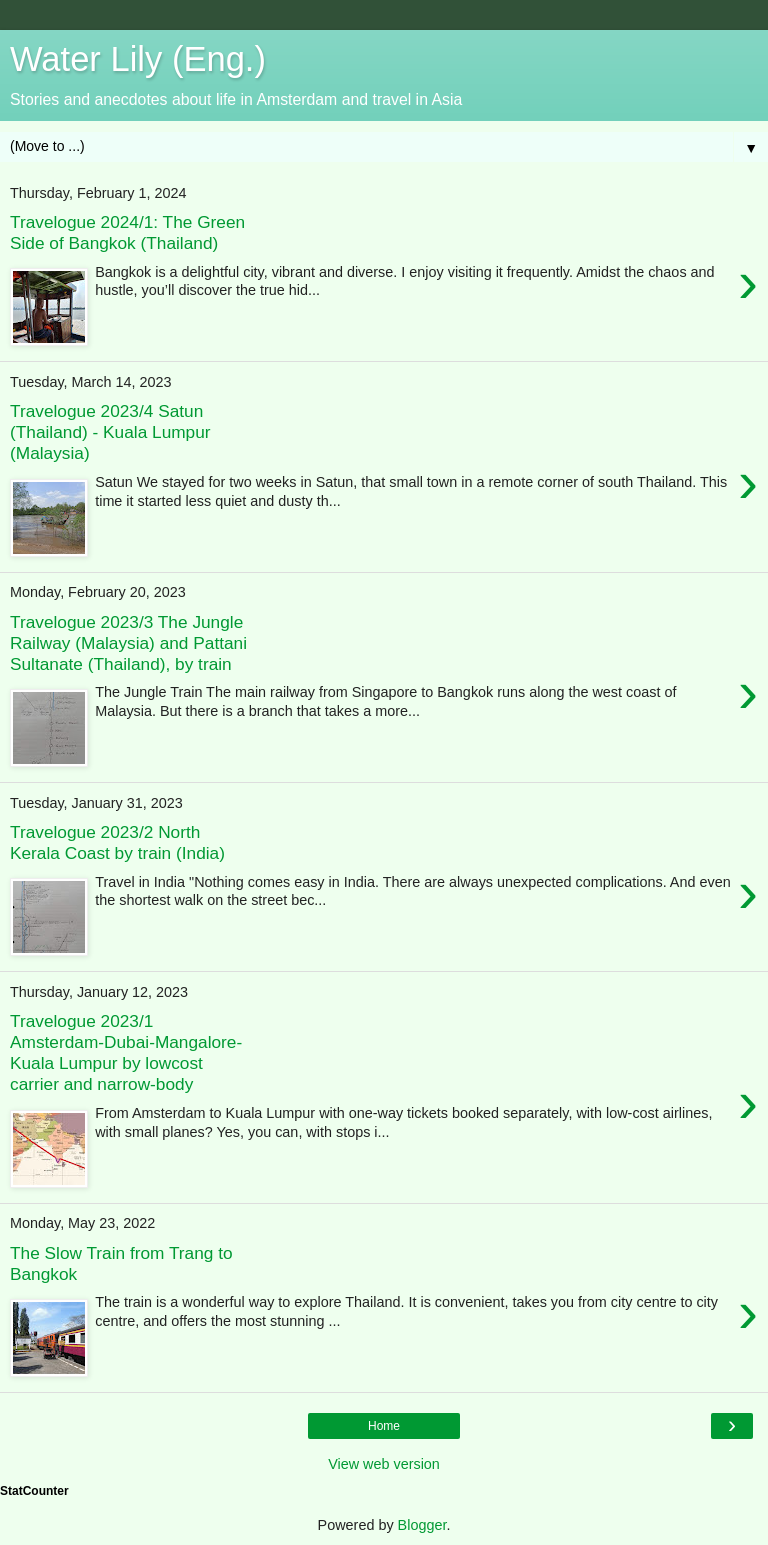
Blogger (422, 1525)
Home (384, 1426)
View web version (384, 1464)
